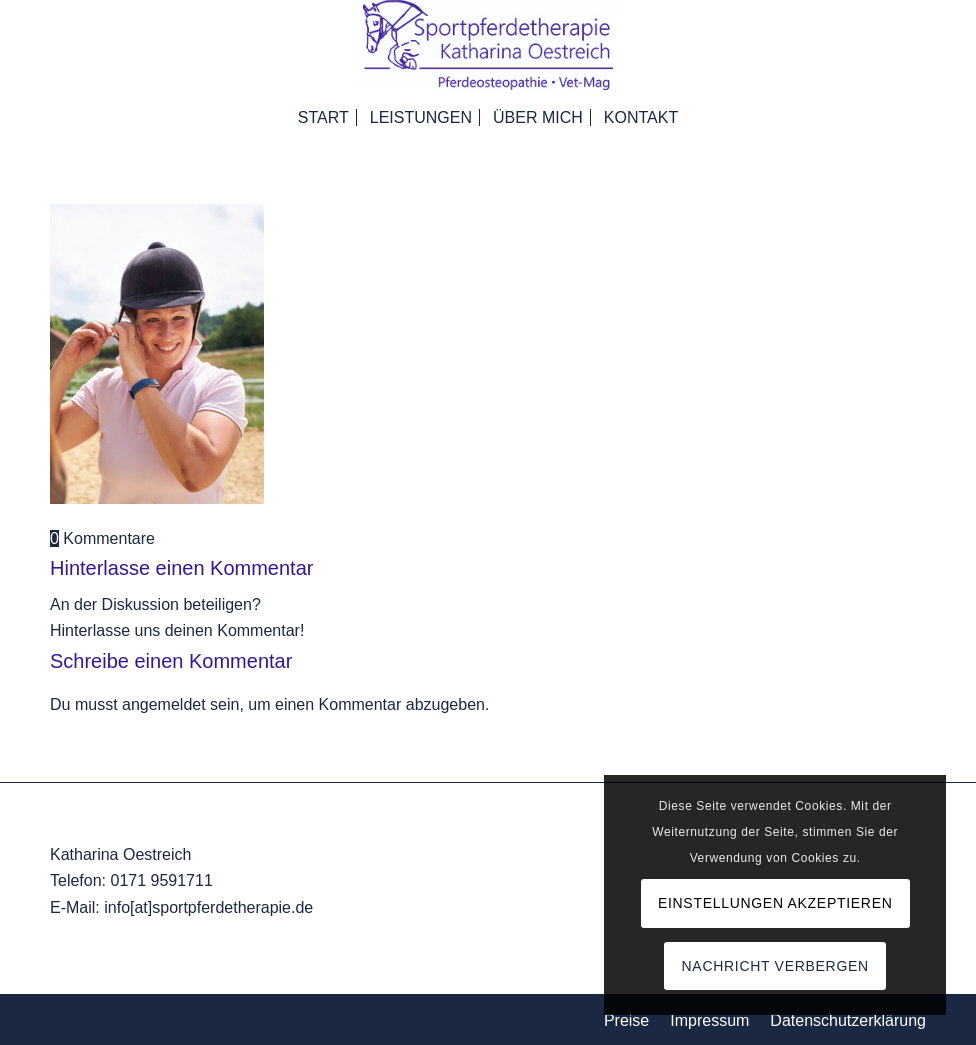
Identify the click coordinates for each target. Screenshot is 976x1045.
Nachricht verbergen (775, 966)
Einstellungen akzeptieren (775, 903)
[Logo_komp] (488, 45)
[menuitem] (323, 115)
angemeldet (164, 704)
